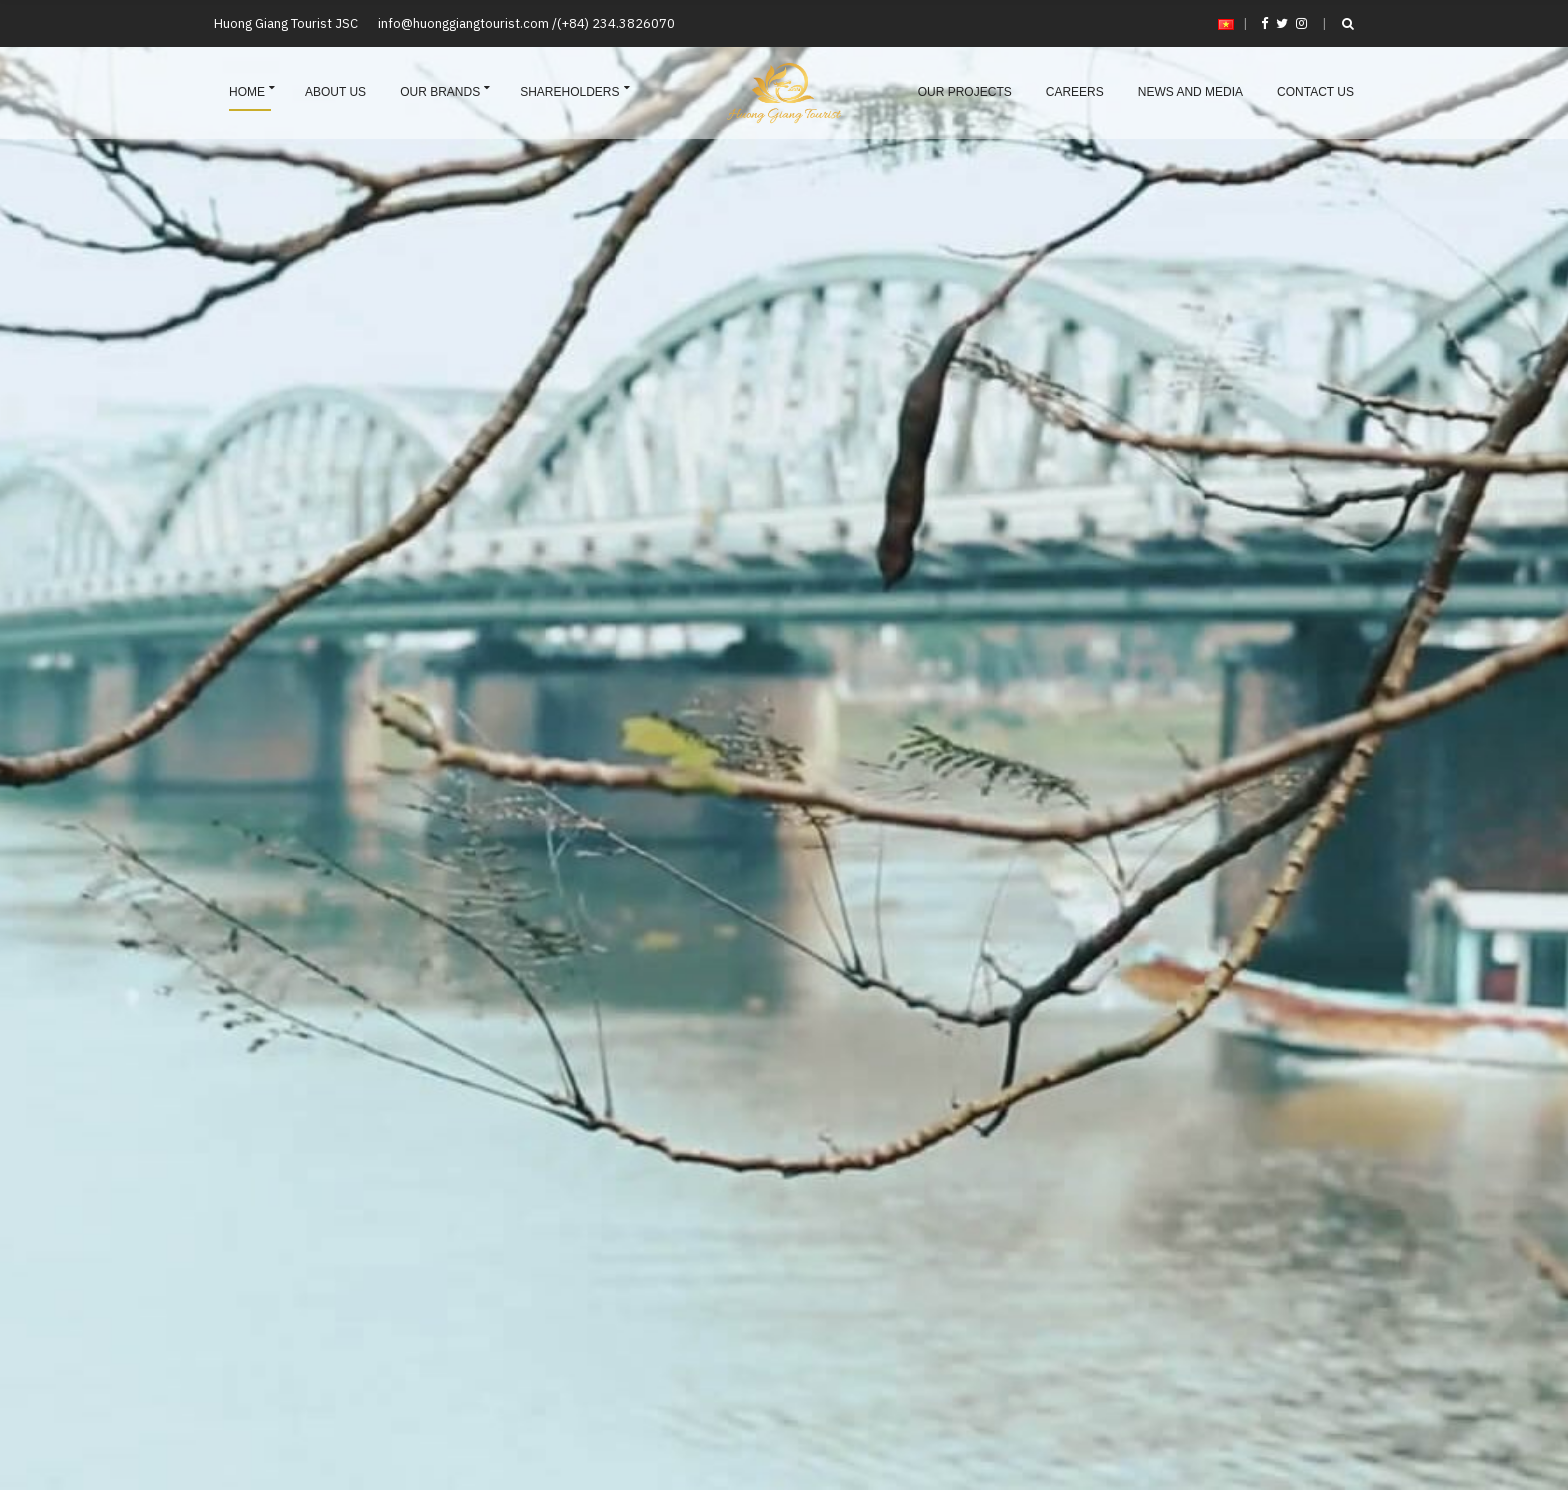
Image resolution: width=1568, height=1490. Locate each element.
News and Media (1190, 92)
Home (247, 92)
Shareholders (569, 92)
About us (335, 92)
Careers (1075, 92)
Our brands (440, 92)
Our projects (965, 92)
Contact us (1315, 92)
